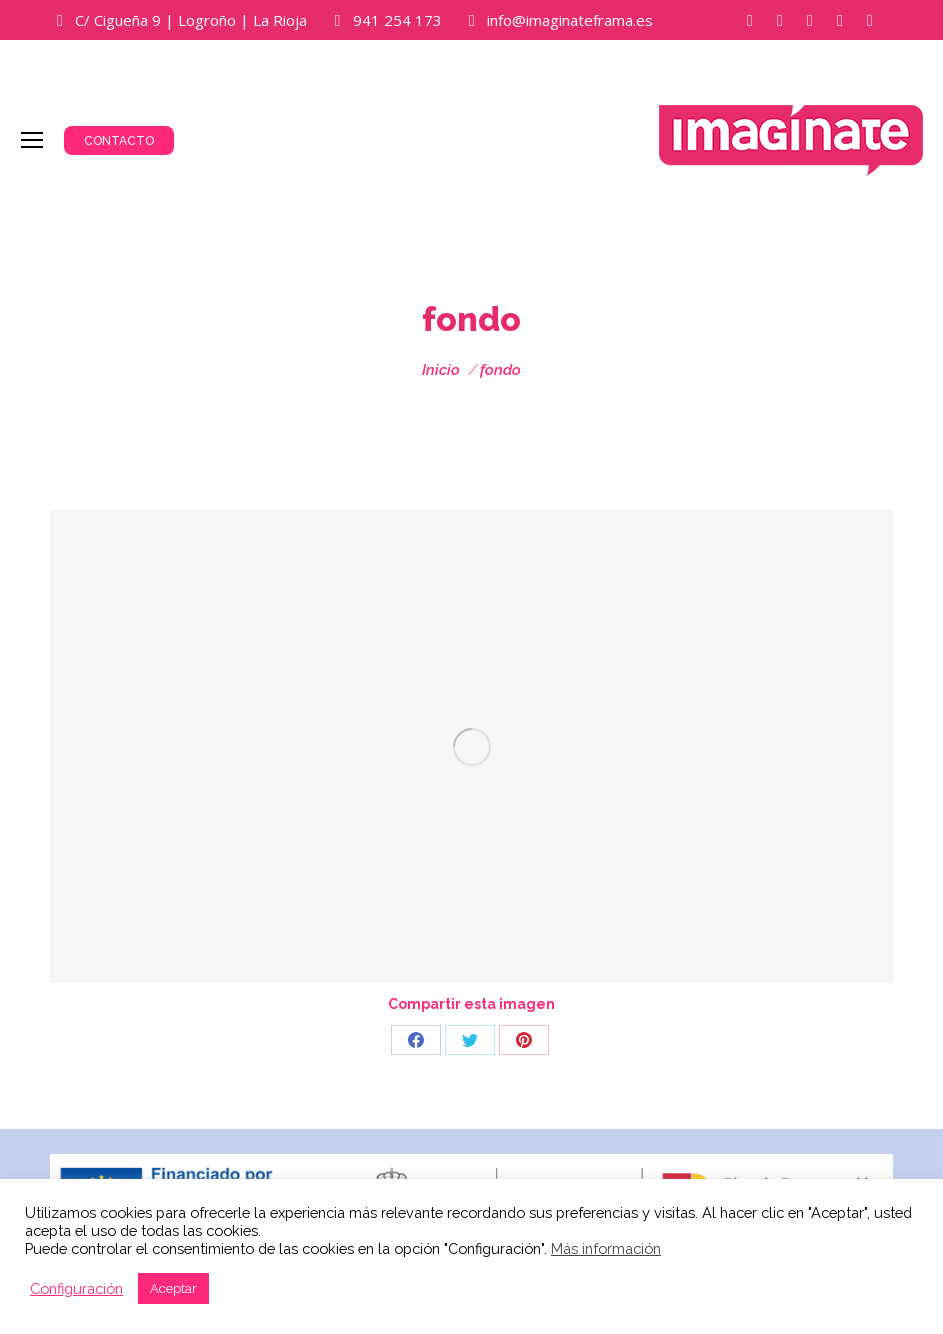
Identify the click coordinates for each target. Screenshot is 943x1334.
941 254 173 (397, 20)
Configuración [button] (76, 1288)
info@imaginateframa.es (570, 20)
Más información (606, 1248)
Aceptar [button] (173, 1288)
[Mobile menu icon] (32, 140)
